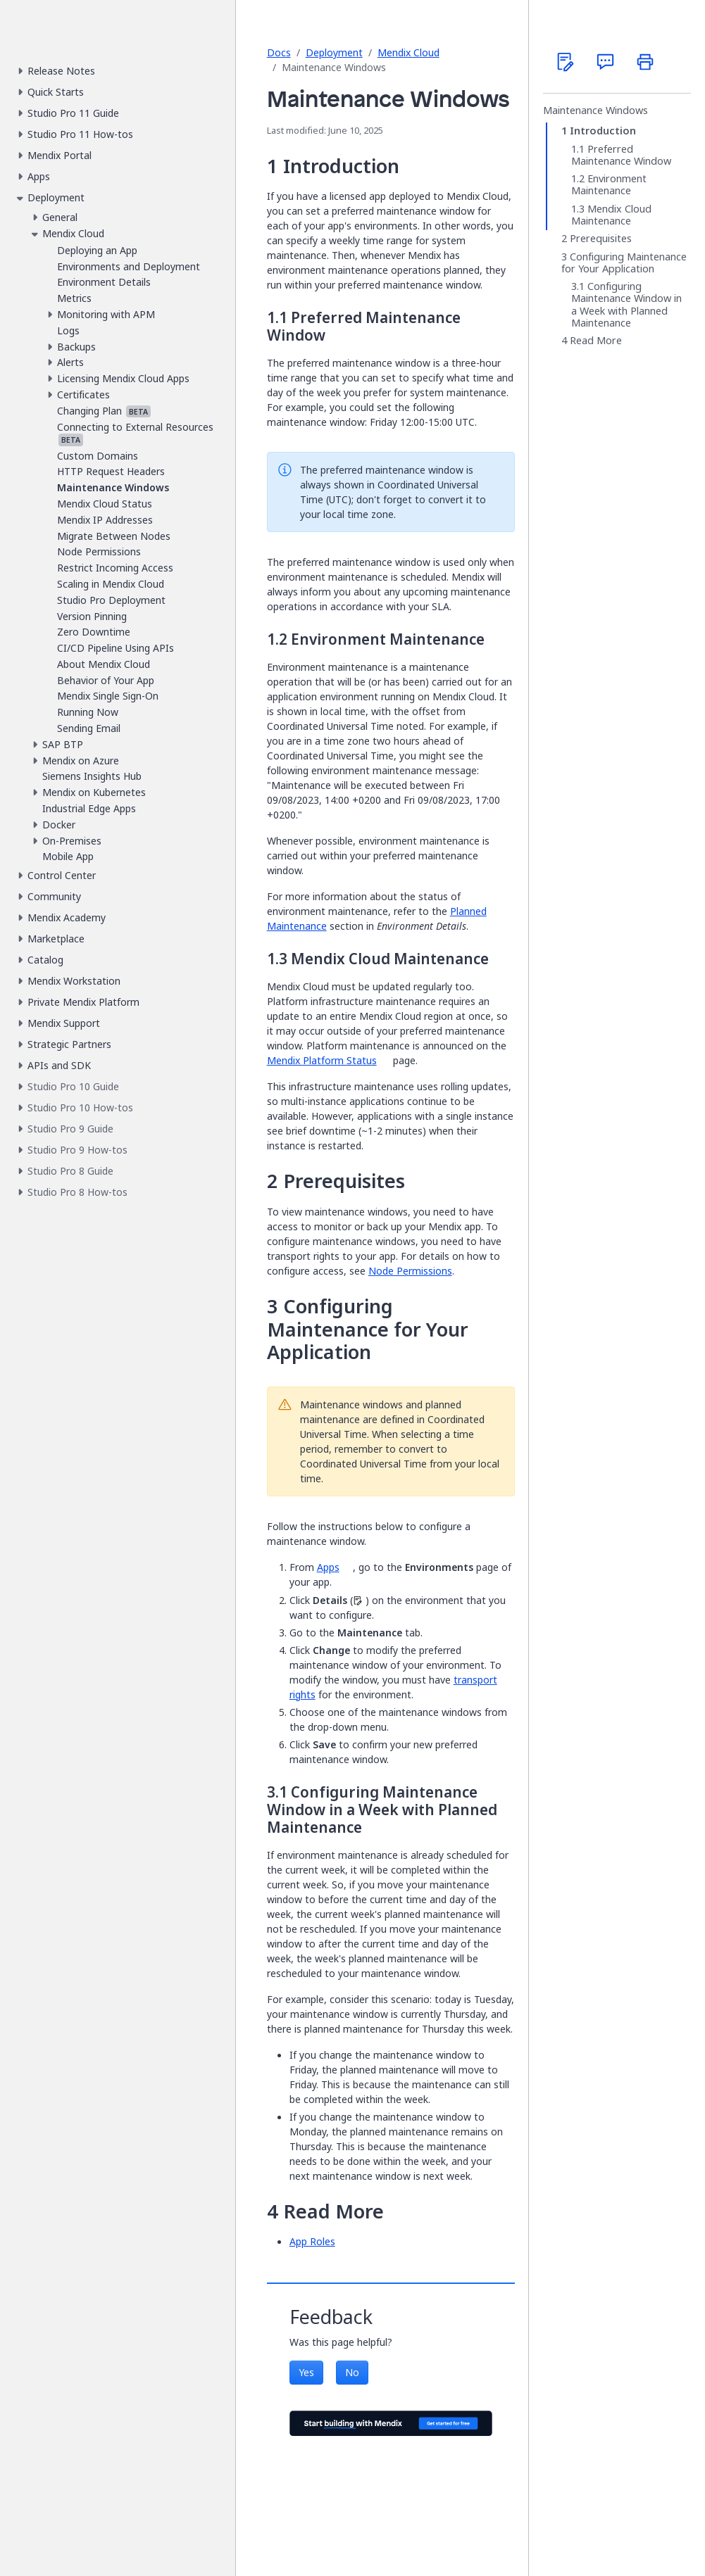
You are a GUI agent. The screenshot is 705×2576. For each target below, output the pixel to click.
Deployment (334, 52)
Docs (279, 52)
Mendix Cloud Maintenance (611, 215)
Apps (328, 1567)
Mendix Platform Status (322, 1060)
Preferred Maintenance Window (621, 155)
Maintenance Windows (595, 110)
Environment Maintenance (609, 184)
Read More (596, 340)
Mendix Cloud (408, 52)
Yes (306, 2372)
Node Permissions (410, 1270)
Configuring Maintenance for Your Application (624, 263)
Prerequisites (601, 238)
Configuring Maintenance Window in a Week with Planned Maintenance (626, 305)
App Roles (312, 2241)
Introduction (603, 131)
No (352, 2372)
